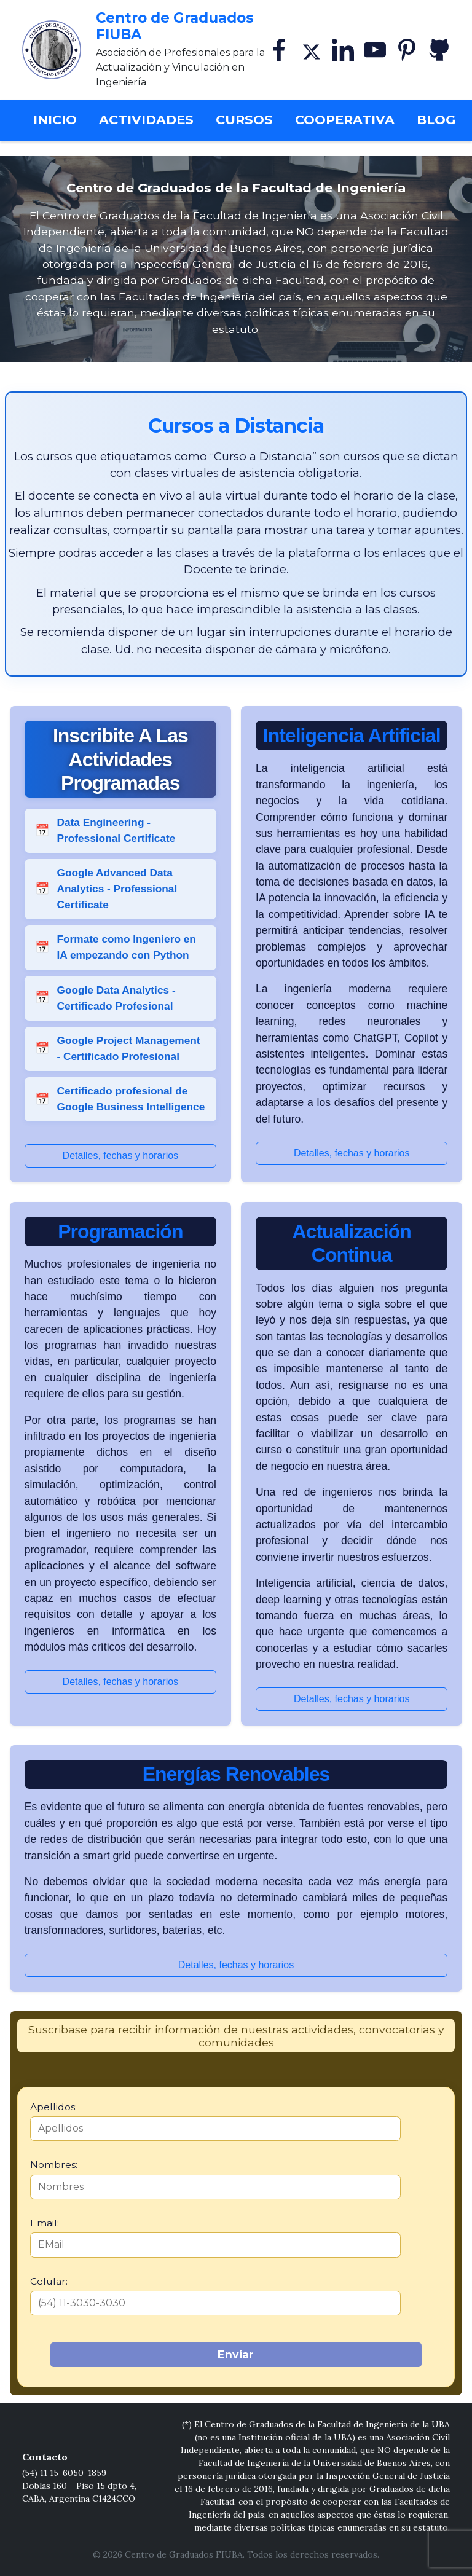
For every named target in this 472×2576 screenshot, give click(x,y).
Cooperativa (345, 119)
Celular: (49, 2281)
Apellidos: (53, 2107)
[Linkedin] (343, 50)
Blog (436, 119)
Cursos (244, 119)
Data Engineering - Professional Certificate (116, 830)
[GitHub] (439, 50)
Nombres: (53, 2164)
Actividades (146, 119)
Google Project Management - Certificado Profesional (128, 1048)
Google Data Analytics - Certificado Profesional (116, 998)
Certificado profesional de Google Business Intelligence (131, 1099)
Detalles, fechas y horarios (121, 1155)
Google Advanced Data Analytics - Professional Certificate (117, 888)
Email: (44, 2223)
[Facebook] (279, 50)
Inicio (60, 118)
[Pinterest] (407, 50)
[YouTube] (375, 50)
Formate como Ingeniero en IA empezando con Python (126, 947)
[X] (311, 50)
